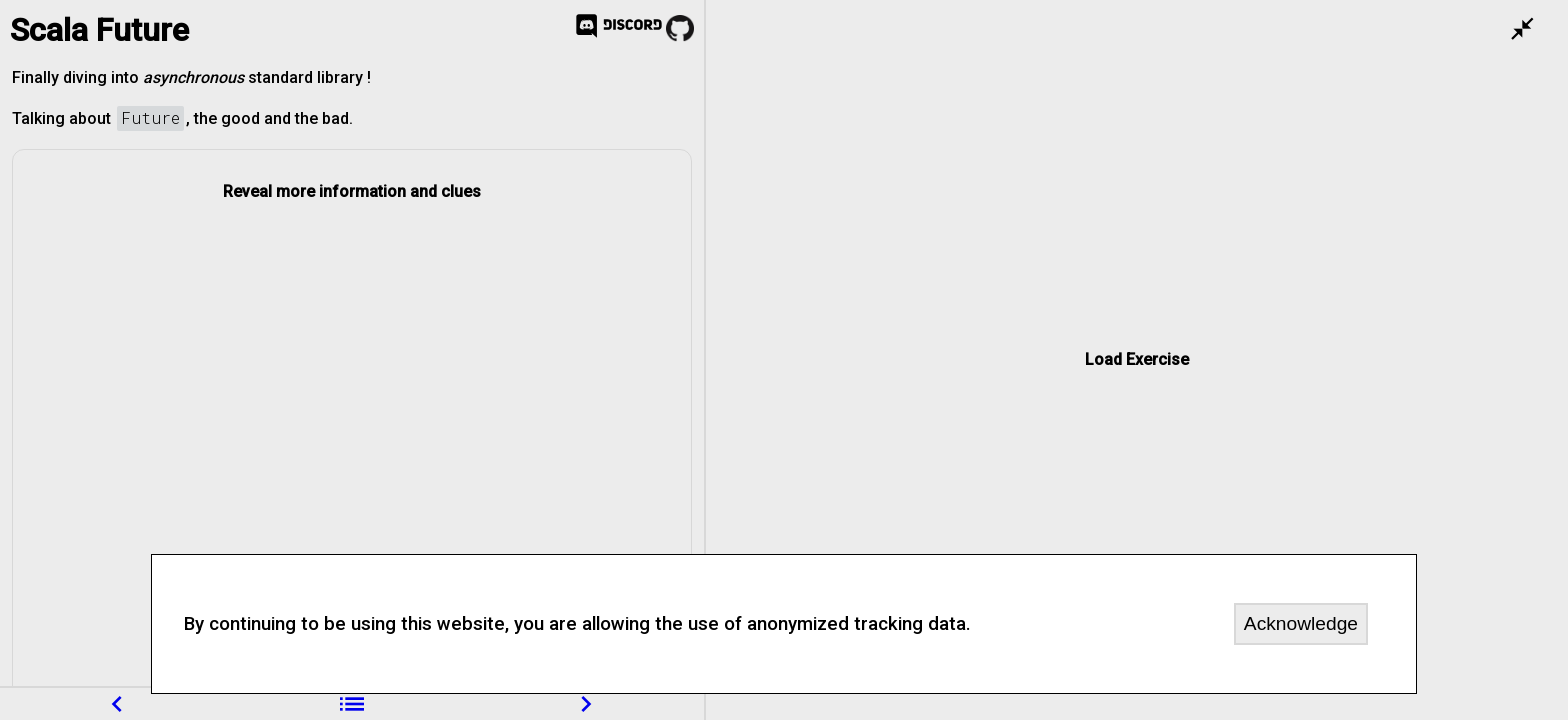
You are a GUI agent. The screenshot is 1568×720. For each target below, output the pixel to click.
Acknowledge (1301, 623)
